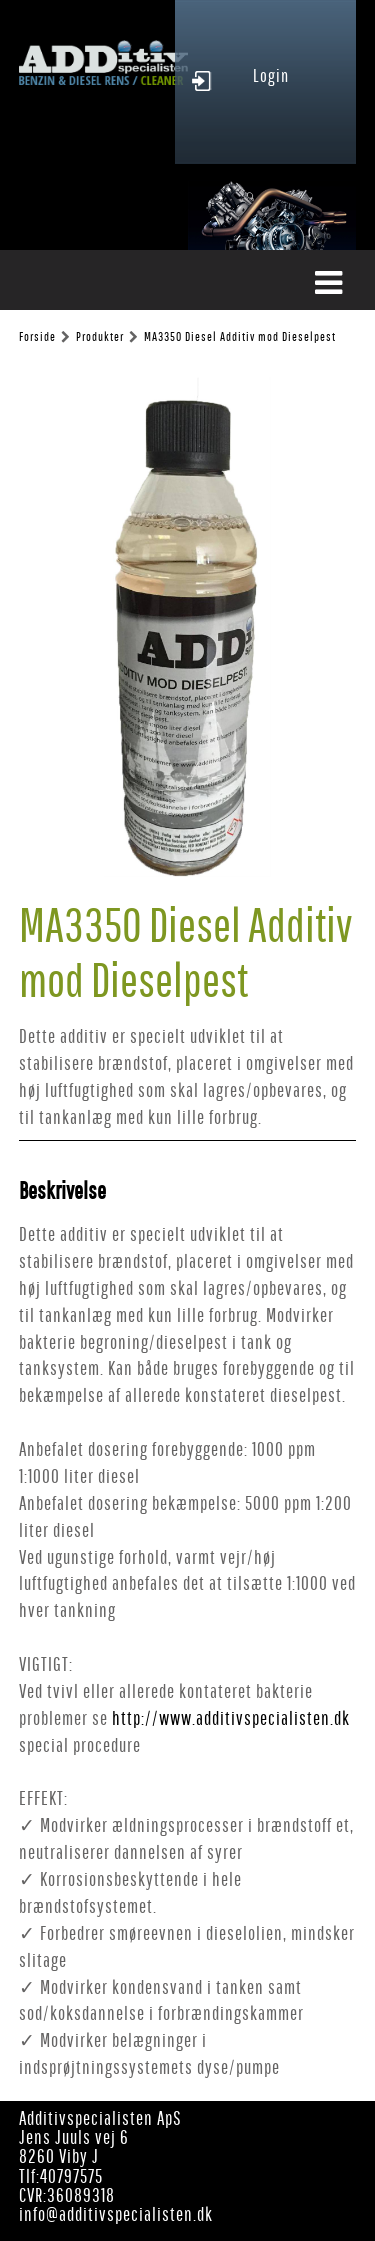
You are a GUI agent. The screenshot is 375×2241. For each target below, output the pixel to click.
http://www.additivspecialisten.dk (231, 1718)
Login (271, 76)
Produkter (100, 337)
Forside (37, 337)
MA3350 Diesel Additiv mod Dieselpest (240, 337)
